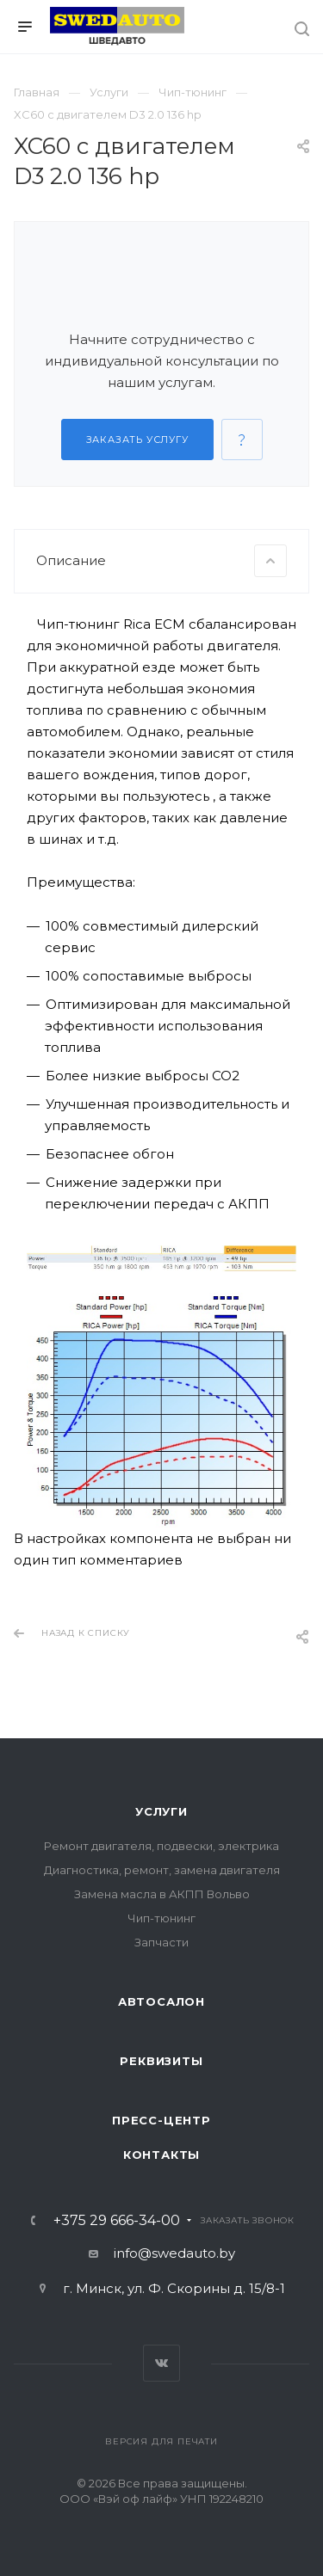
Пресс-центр (161, 2120)
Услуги (161, 1811)
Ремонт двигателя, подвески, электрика (161, 1846)
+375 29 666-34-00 (116, 2221)
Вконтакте (161, 2363)
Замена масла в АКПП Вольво (162, 1894)
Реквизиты (161, 2061)
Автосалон (161, 2001)
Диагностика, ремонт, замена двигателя (162, 1870)
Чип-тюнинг (161, 1918)
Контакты (161, 2154)
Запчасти (161, 1942)
